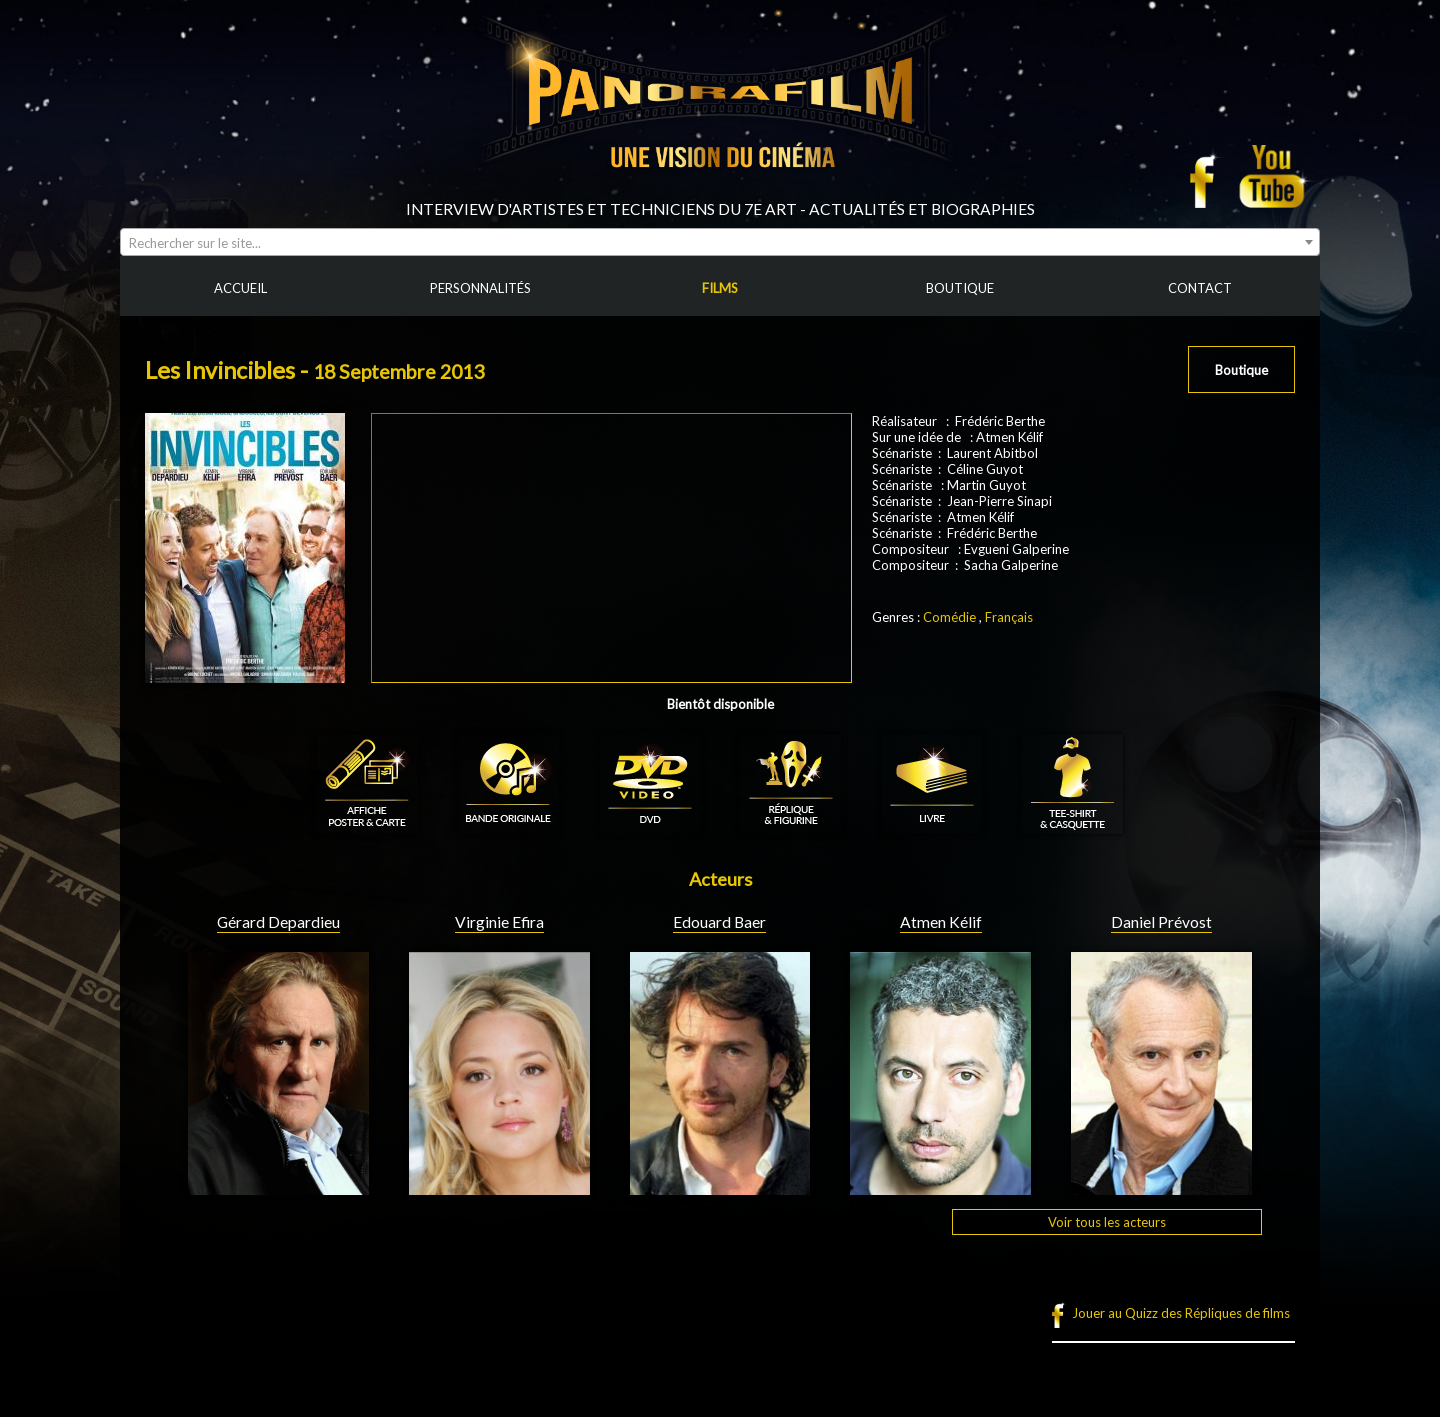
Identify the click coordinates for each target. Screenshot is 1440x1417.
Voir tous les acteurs (1107, 1222)
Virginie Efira (499, 922)
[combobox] (720, 242)
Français (1009, 617)
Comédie (949, 617)
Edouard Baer (719, 922)
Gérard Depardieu (278, 922)
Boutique (1241, 370)
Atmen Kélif (941, 922)
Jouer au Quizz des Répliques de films (1181, 1313)
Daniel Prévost (1161, 922)
